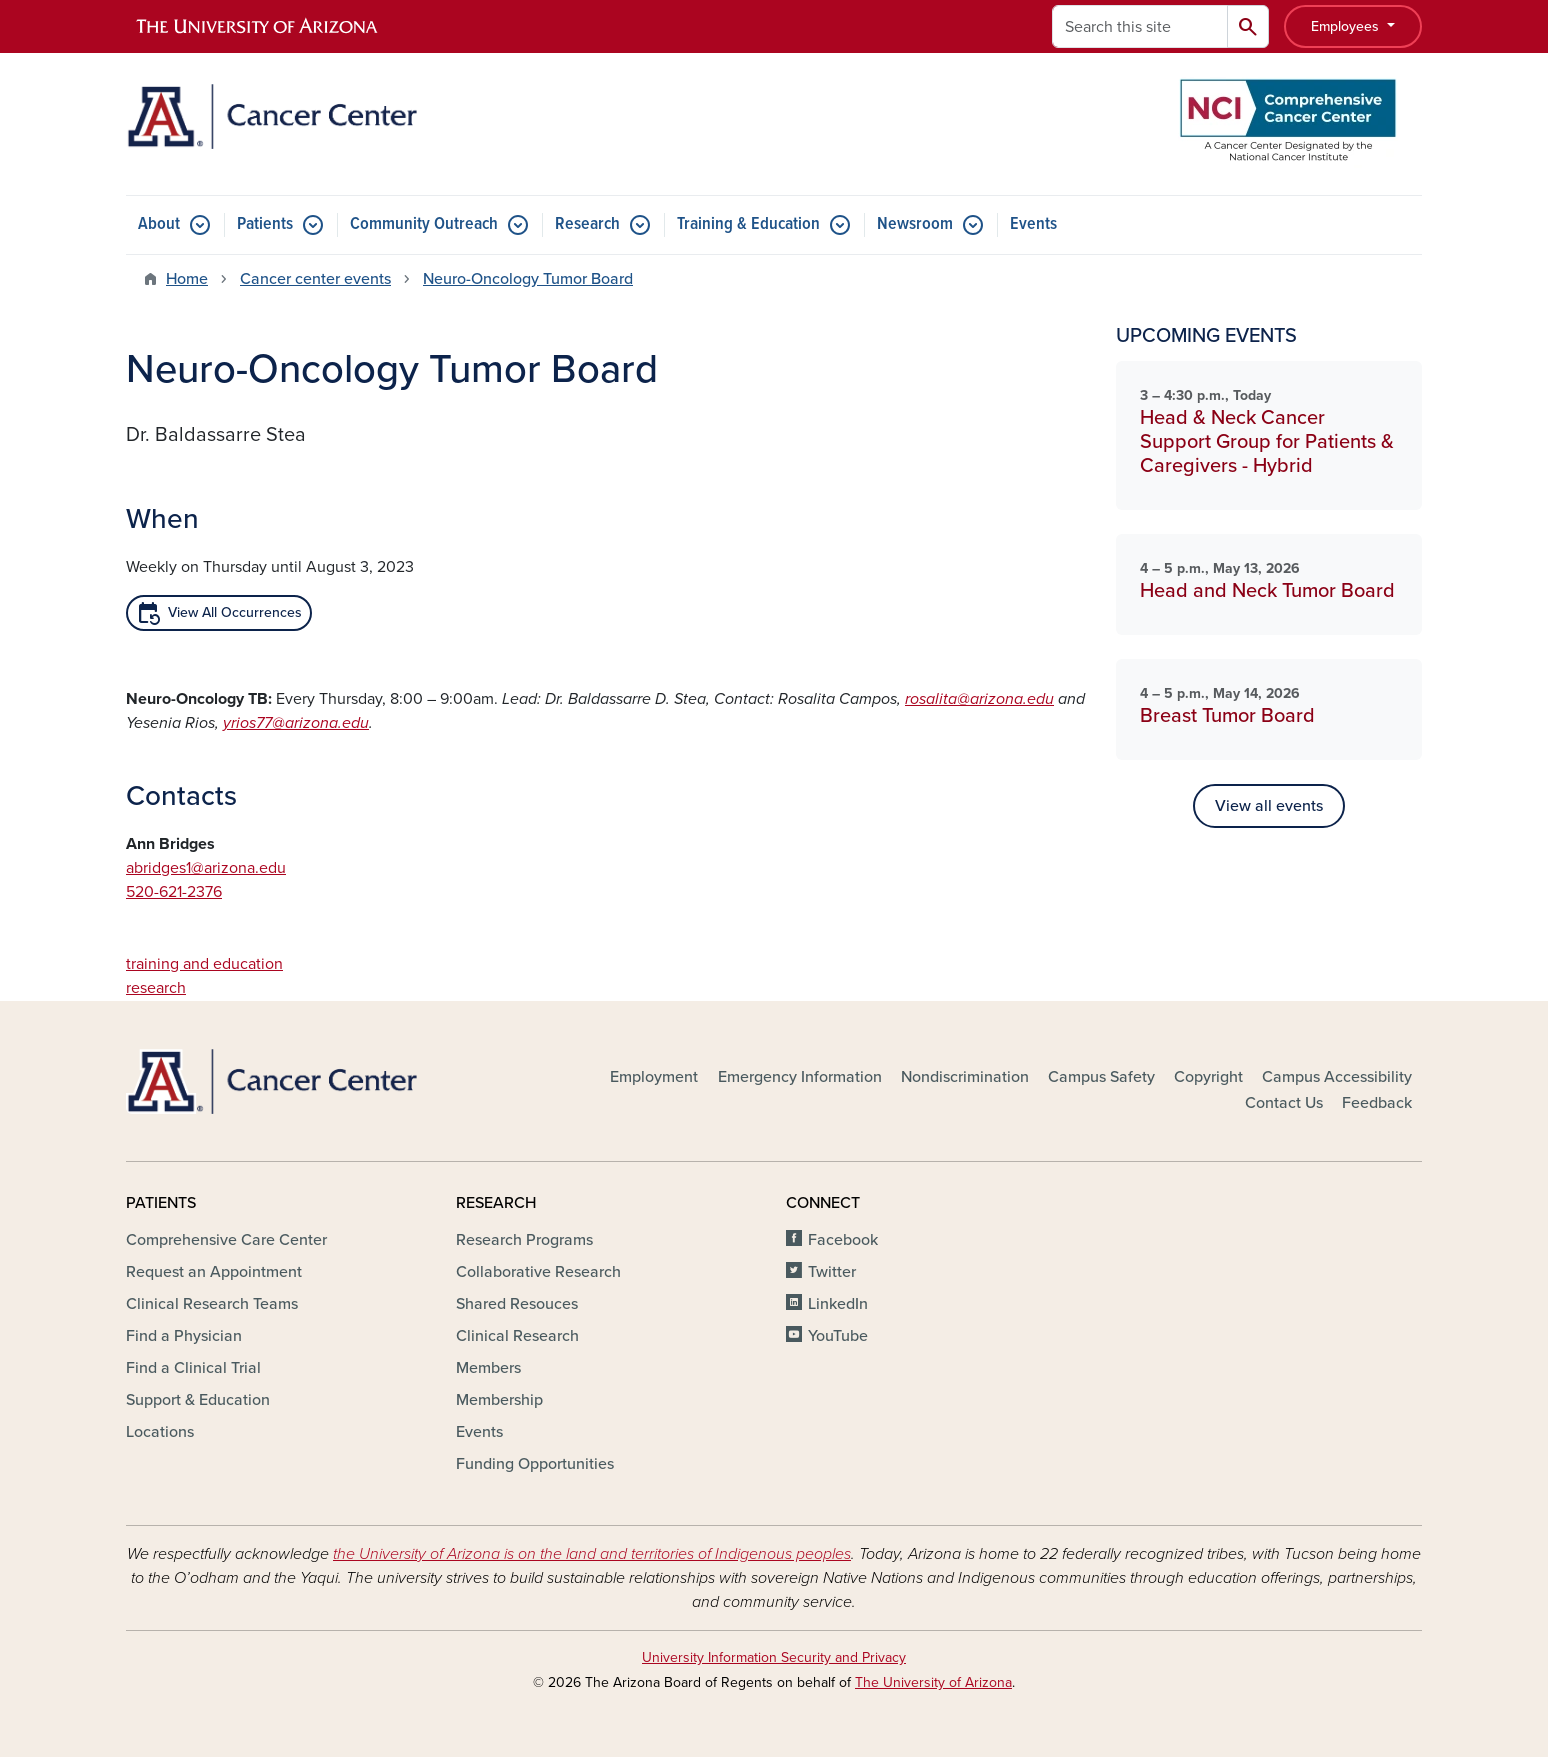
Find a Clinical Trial (193, 1368)
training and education (204, 964)
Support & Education (198, 1400)
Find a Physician (184, 1336)
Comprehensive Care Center (226, 1240)
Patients (265, 224)
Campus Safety (1101, 1077)
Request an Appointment (214, 1272)
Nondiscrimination (965, 1077)
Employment (654, 1077)
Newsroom (915, 224)
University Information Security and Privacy (774, 1657)
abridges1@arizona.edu (206, 868)
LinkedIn (838, 1304)
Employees (1347, 26)
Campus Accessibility (1337, 1077)
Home (187, 279)
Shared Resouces (517, 1304)
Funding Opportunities (535, 1464)
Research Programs (524, 1240)
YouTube (838, 1336)
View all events (1269, 806)
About (159, 224)
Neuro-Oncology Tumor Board (528, 279)
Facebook (843, 1240)
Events (1033, 224)
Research (587, 224)
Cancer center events (315, 279)
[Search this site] (1140, 26)
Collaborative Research (538, 1272)
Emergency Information (800, 1077)
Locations (160, 1432)
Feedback (1377, 1103)
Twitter (832, 1272)
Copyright (1208, 1077)
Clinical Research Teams (212, 1304)
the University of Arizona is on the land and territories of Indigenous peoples (592, 1554)
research (156, 988)
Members (488, 1368)
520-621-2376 (174, 892)
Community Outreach (424, 224)
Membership (499, 1400)
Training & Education (748, 224)
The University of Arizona (933, 1682)
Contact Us (1284, 1103)
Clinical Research (517, 1336)
